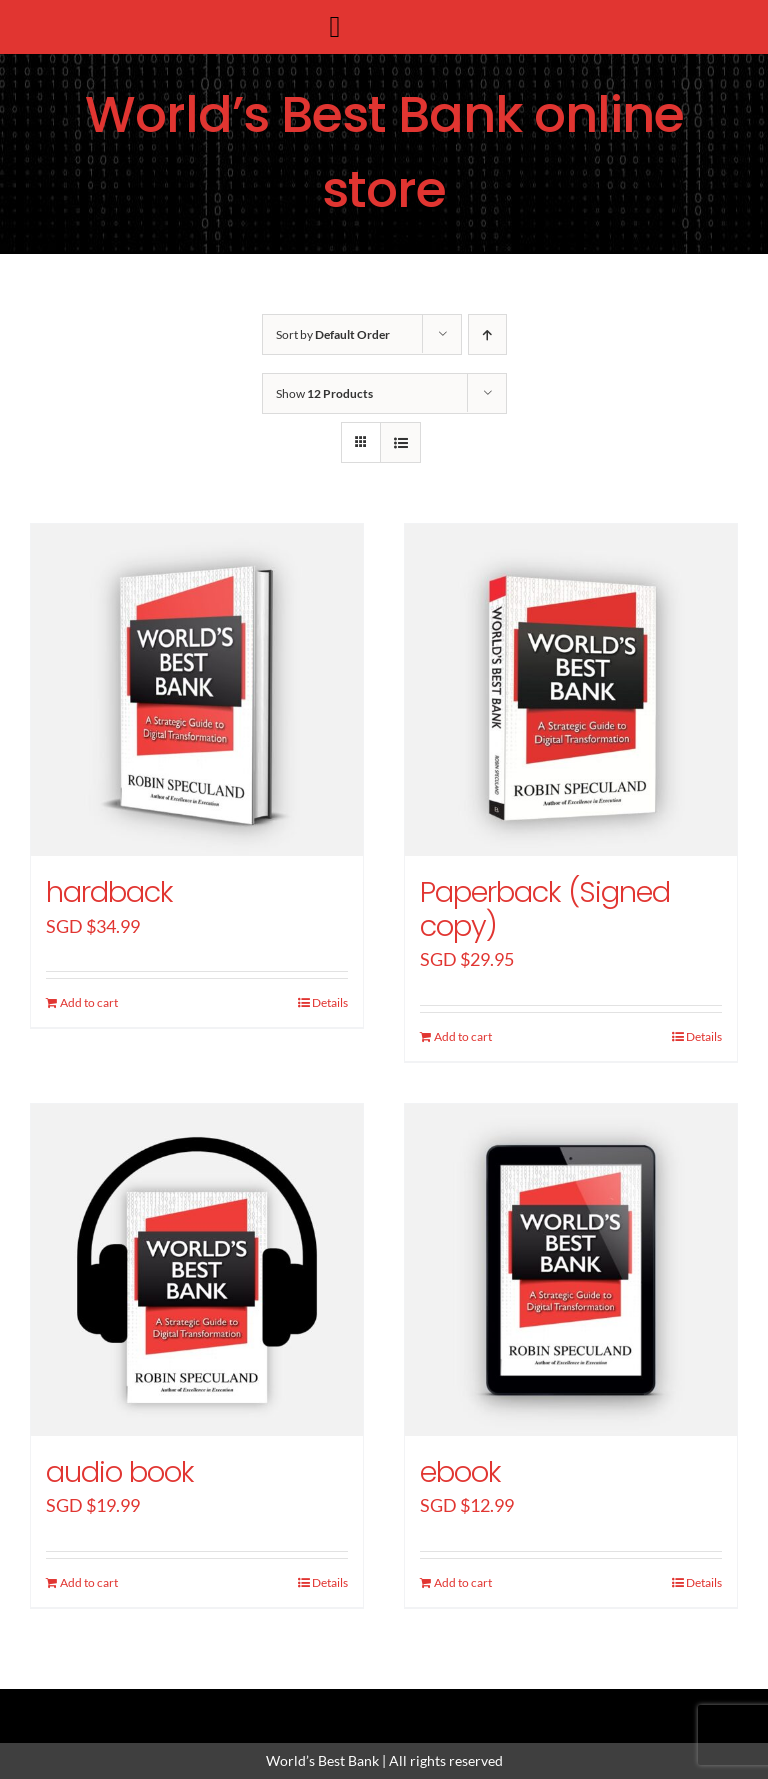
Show (324, 393)
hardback (109, 892)
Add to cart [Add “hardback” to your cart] (89, 1002)
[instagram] (384, 1706)
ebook (460, 1472)
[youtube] (452, 1706)
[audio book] (197, 1270)
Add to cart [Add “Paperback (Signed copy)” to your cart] (463, 1036)
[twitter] (350, 1706)
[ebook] (571, 1270)
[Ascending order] (487, 334)
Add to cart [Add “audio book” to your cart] (89, 1582)
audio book (120, 1472)
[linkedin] (418, 1706)
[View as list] (400, 442)
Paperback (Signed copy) (545, 909)
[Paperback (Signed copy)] (571, 690)
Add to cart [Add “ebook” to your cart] (463, 1582)
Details (330, 1002)
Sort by (333, 334)
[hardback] (197, 690)
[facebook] (316, 1706)
